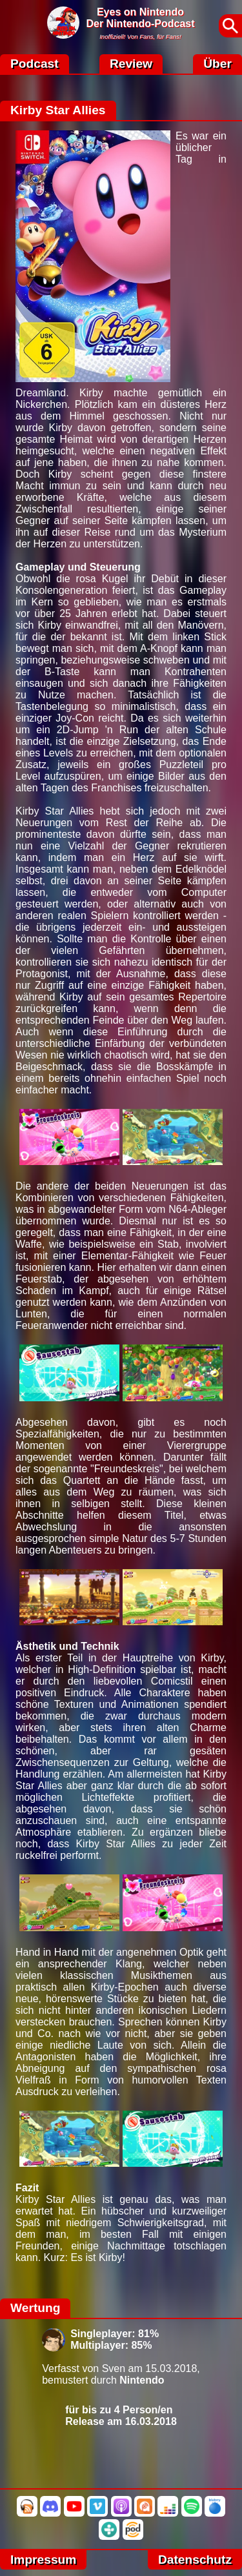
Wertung (35, 2308)
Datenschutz (195, 2559)
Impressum (43, 2559)
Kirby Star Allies (58, 110)
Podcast (34, 63)
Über (217, 63)
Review (131, 63)
